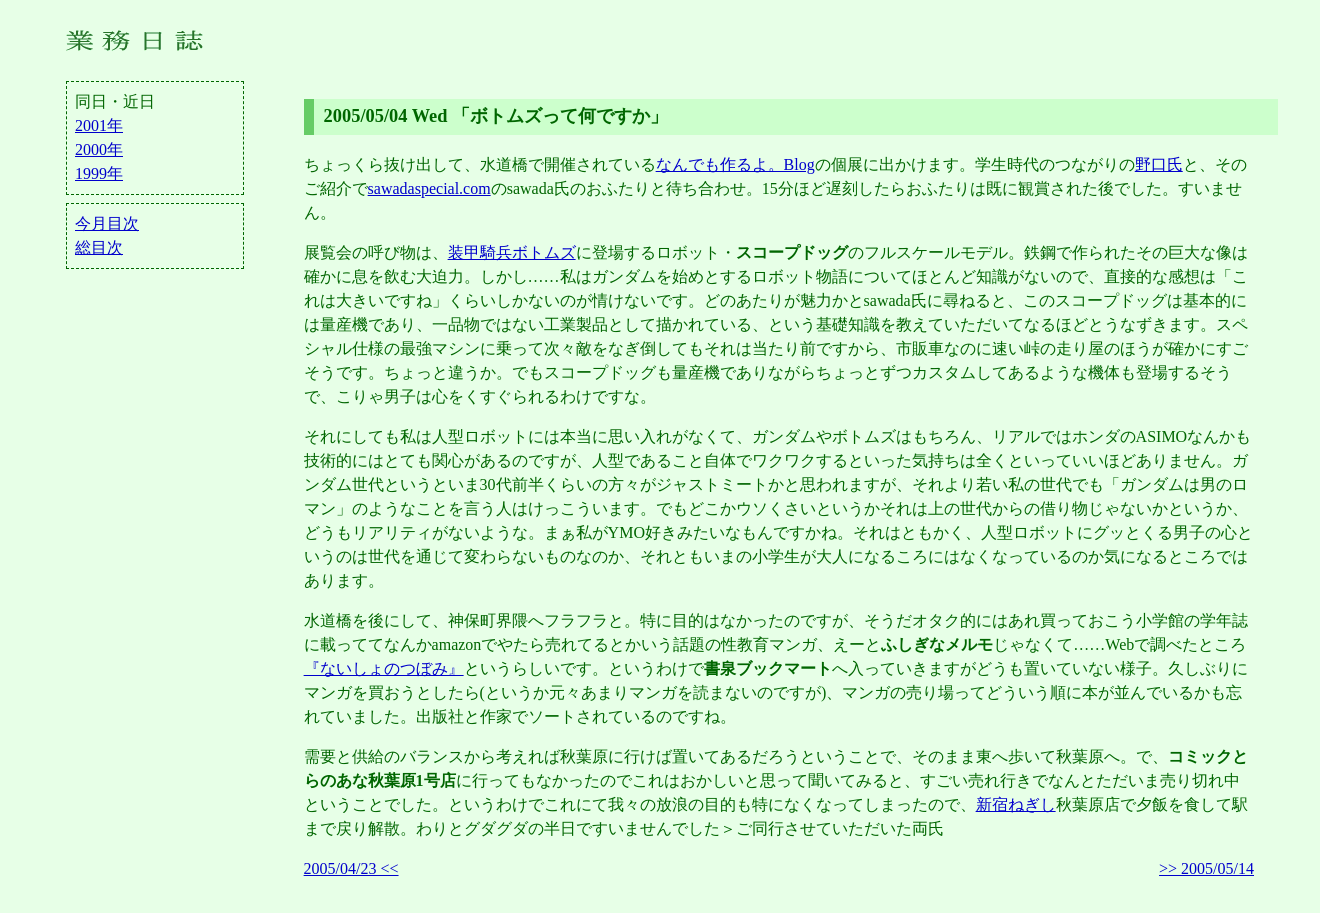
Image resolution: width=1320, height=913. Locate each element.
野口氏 (1159, 164)
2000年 (99, 149)
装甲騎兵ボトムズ (512, 252)
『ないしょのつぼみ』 (384, 668)
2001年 (99, 125)
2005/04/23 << (351, 868)
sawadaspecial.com (429, 188)
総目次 (99, 247)
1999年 (99, 173)
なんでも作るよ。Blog (735, 164)
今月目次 (107, 223)
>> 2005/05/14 (1206, 868)
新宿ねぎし (1016, 804)
